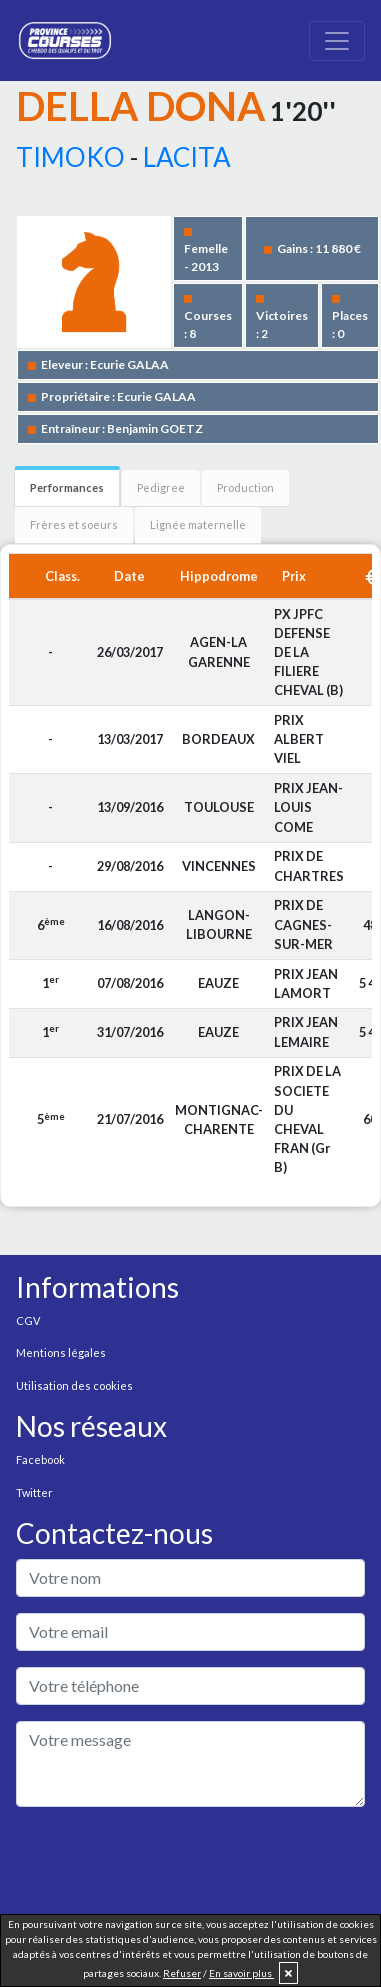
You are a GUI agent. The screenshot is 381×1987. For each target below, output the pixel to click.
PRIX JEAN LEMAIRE (306, 1031)
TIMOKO (70, 157)
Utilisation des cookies (74, 1385)
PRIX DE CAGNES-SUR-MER (303, 924)
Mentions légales (61, 1352)
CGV (28, 1320)
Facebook (40, 1459)
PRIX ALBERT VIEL (299, 739)
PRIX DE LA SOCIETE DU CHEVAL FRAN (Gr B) (307, 1119)
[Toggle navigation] (337, 41)
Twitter (34, 1492)
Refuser (182, 1973)
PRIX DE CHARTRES (309, 865)
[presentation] (168, 1862)
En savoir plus (241, 1973)
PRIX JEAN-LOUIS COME (308, 807)
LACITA (187, 157)
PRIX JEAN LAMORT (306, 983)
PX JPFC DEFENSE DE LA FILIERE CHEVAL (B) (308, 652)
